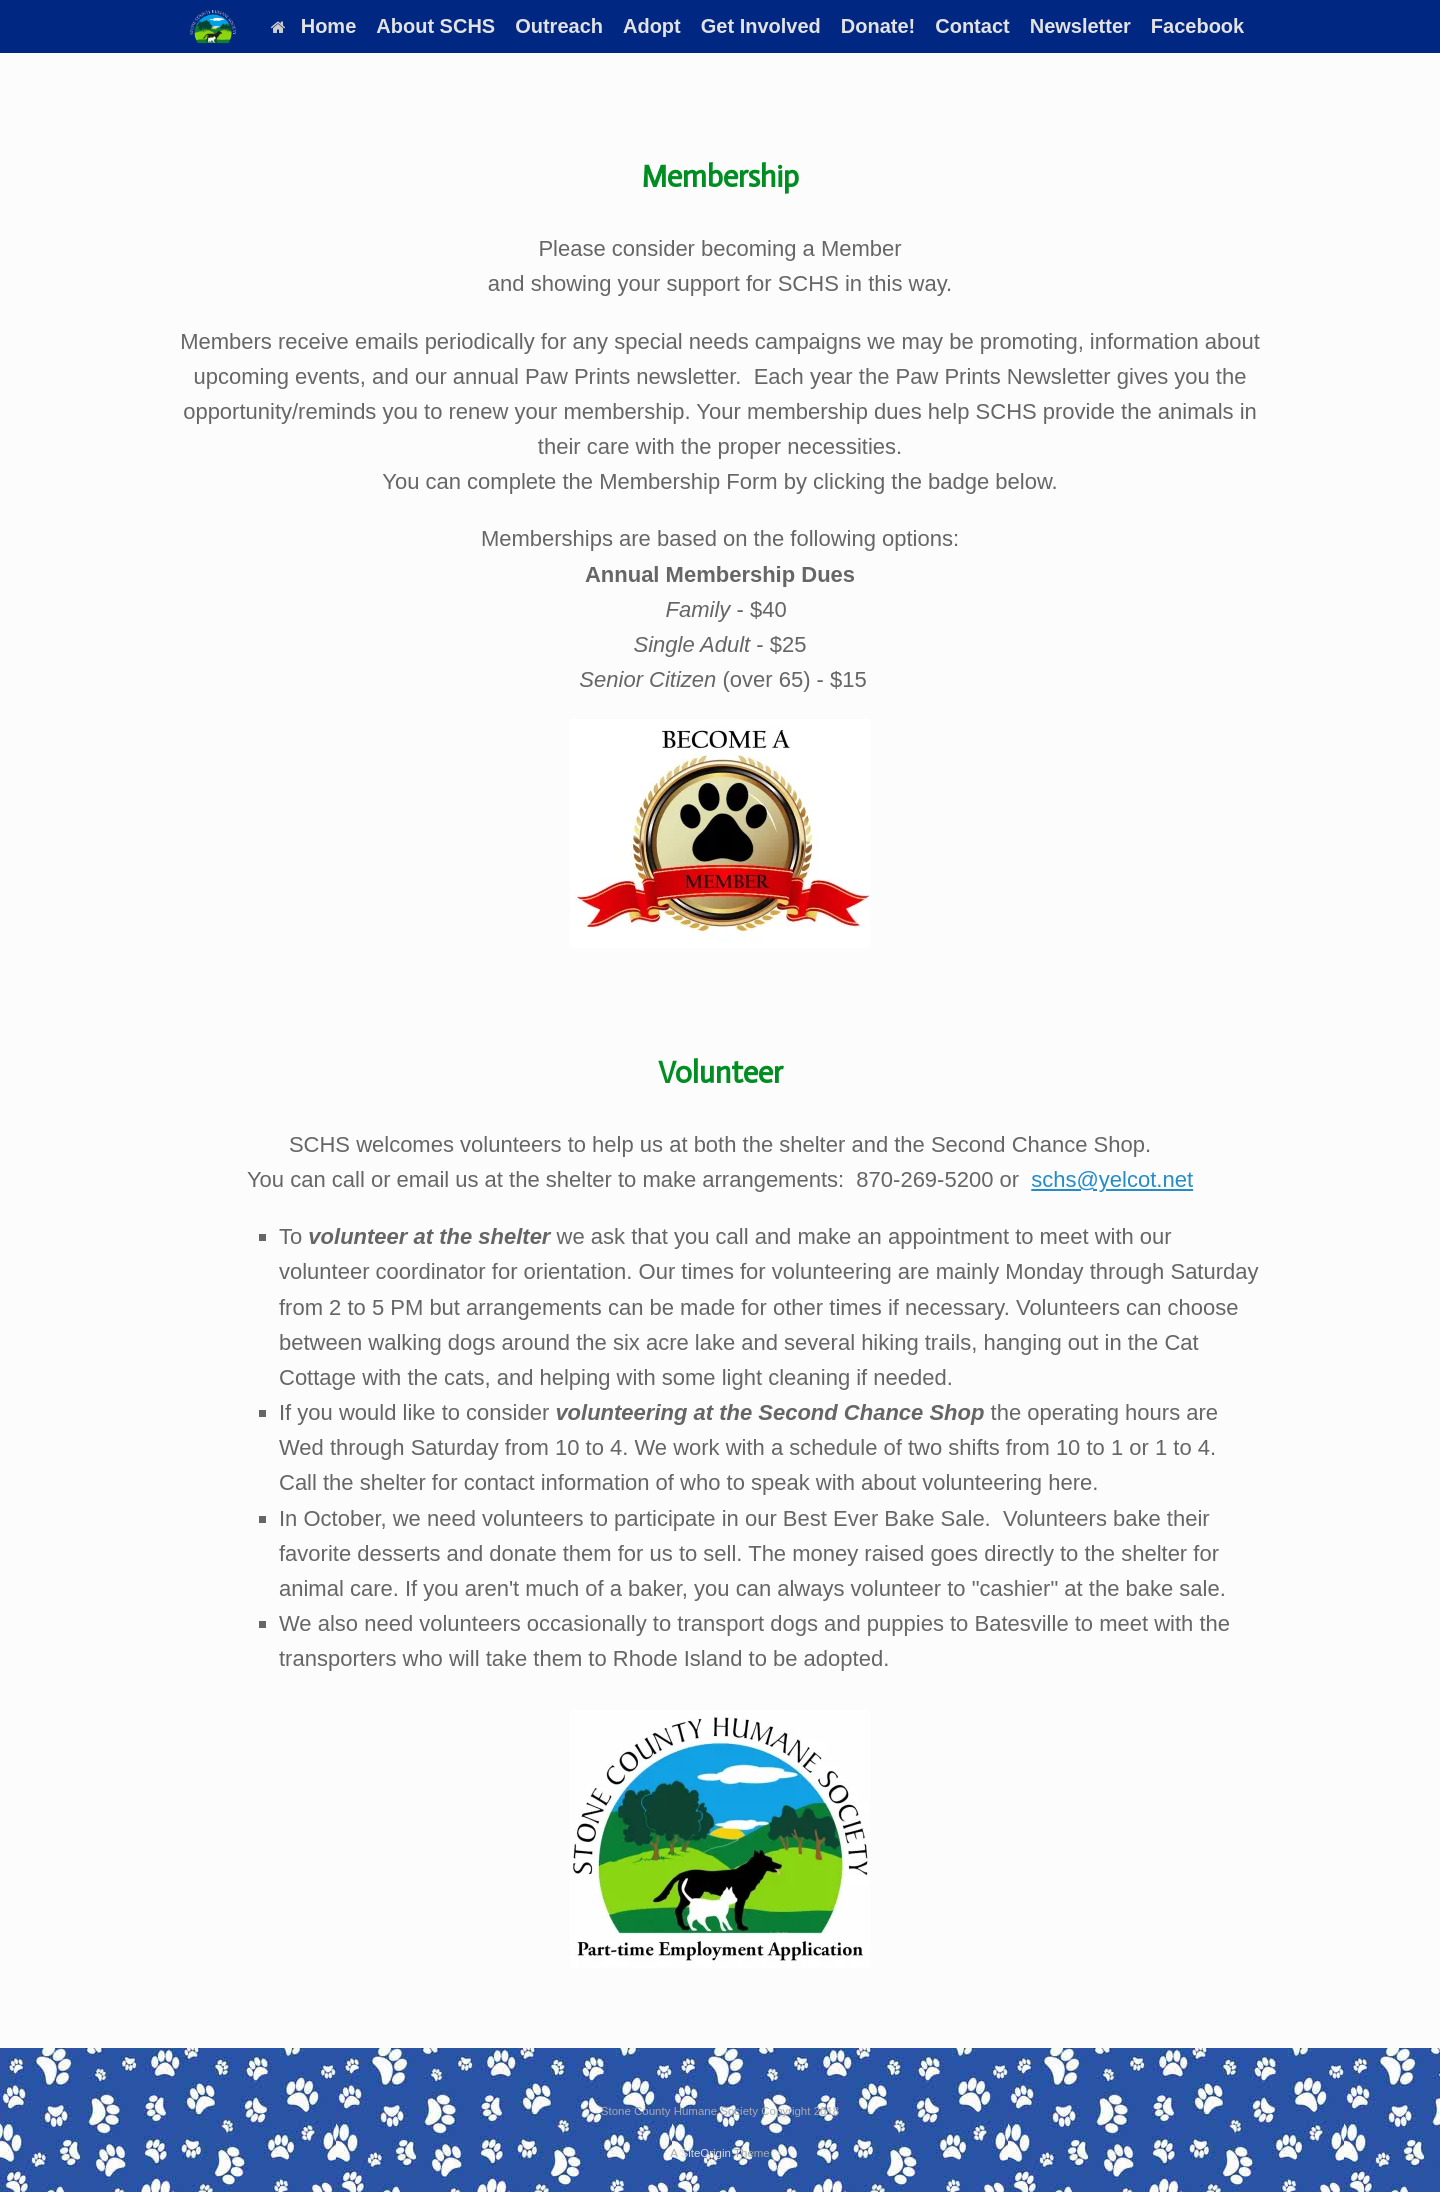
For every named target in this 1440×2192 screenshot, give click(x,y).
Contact (972, 26)
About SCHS (435, 26)
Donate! (878, 26)
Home (314, 26)
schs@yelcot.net (1112, 1179)
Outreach (559, 26)
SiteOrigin (705, 2153)
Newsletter (1080, 26)
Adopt (652, 26)
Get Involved (761, 26)
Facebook (1197, 26)
